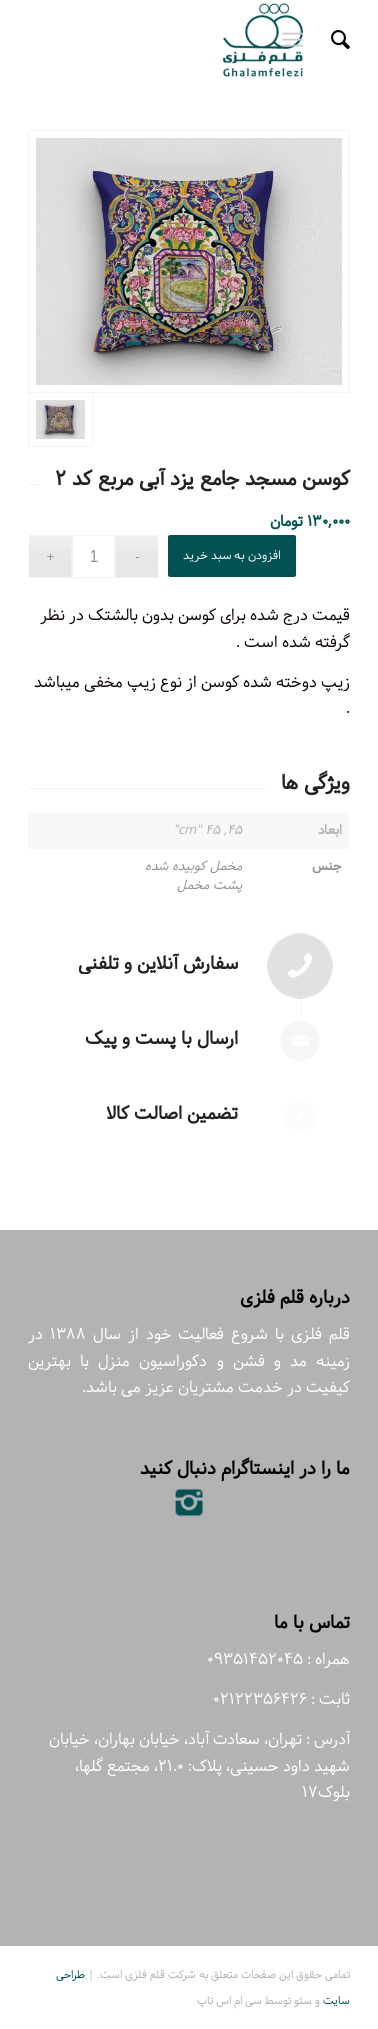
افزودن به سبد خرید (232, 555)
